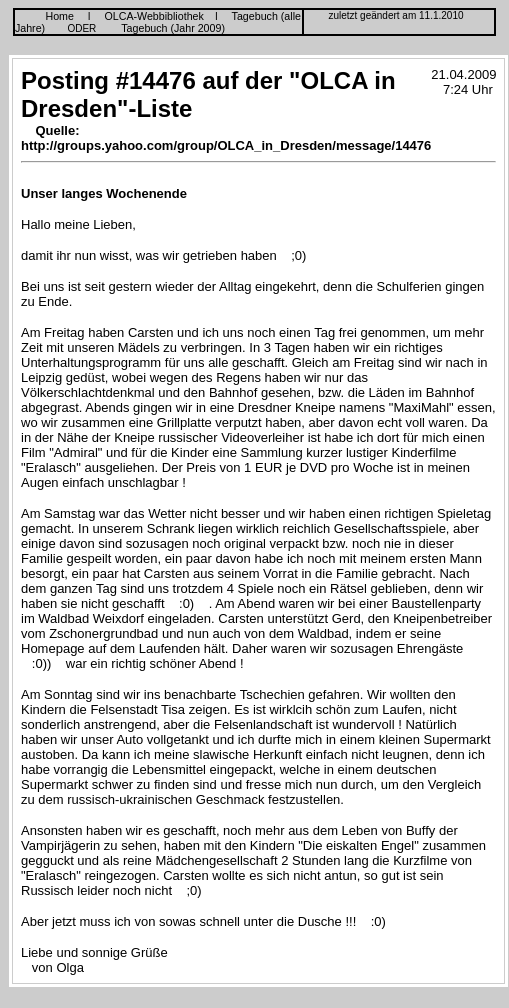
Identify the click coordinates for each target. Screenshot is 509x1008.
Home (60, 16)
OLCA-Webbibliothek (154, 16)
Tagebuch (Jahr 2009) (173, 28)
